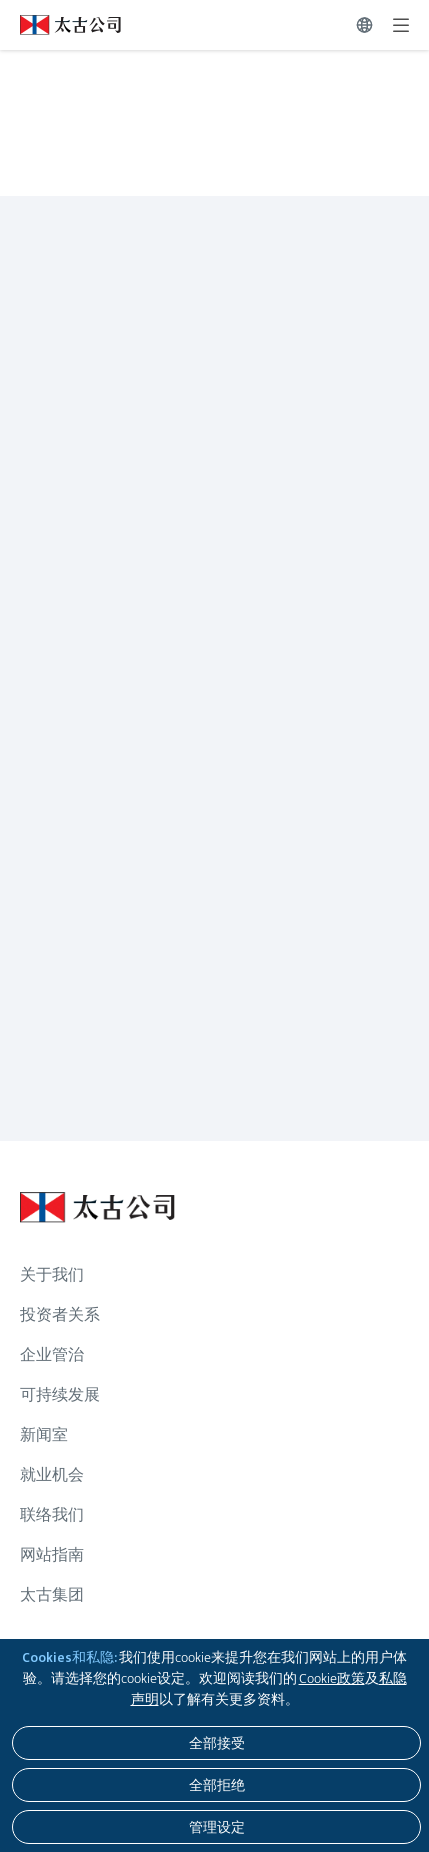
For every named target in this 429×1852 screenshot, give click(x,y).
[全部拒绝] (216, 1785)
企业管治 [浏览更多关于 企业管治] (52, 1354)
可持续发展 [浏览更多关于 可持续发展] (60, 1394)
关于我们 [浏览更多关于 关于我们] (52, 1274)
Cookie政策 (332, 1678)
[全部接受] (216, 1743)
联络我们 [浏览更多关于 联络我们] (52, 1514)
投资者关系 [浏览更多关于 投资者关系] (60, 1314)
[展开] (401, 25)
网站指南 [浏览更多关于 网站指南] (52, 1554)
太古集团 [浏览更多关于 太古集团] (52, 1594)
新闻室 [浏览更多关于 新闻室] (44, 1434)
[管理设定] (216, 1827)
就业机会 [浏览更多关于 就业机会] (52, 1474)
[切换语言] (364, 25)
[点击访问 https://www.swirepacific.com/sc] (60, 25)
